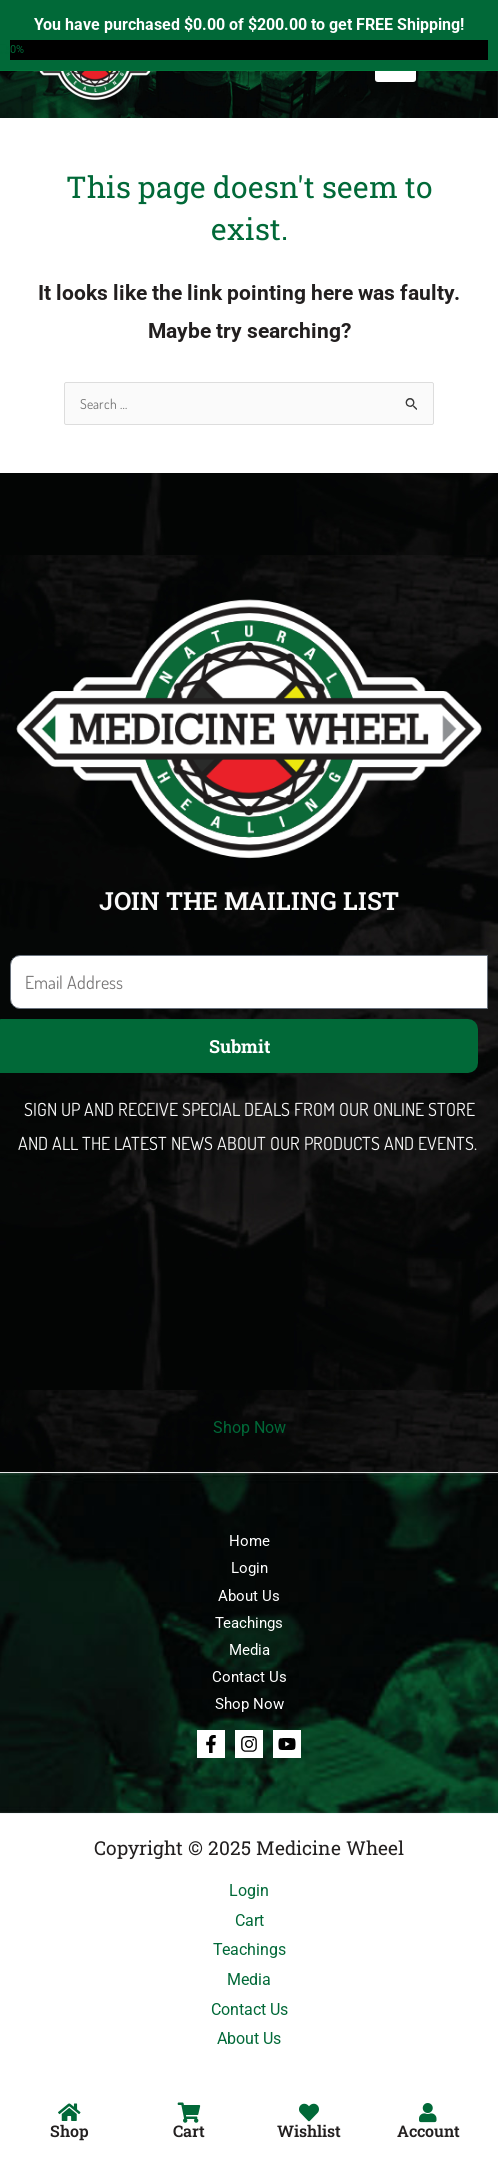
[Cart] (189, 2113)
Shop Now (249, 1427)
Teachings (249, 1623)
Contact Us (249, 1677)
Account (428, 2130)
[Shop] (70, 2113)
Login (249, 1568)
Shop (69, 2130)
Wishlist (309, 2130)
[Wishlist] (309, 2113)
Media (249, 1650)
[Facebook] (211, 1744)
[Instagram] (249, 1744)
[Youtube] (287, 1744)
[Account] (428, 2113)
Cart (189, 2130)
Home (249, 1541)
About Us (249, 1596)
